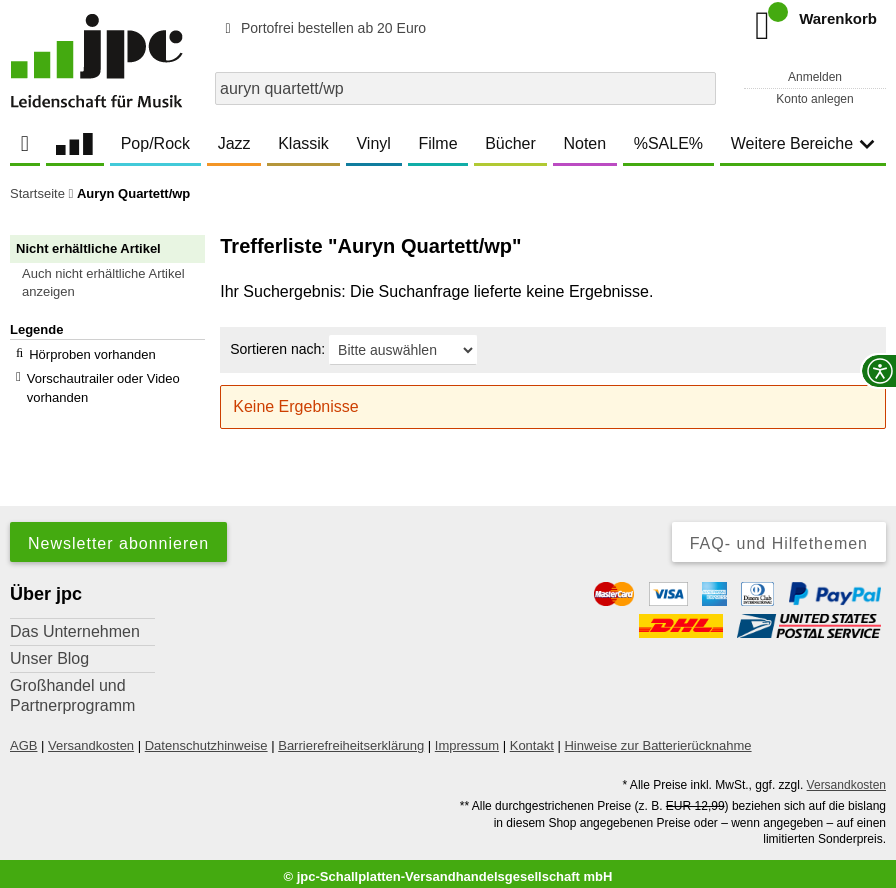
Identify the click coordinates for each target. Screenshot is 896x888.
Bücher (510, 143)
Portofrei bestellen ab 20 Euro (322, 28)
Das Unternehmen (75, 624)
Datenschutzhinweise (206, 738)
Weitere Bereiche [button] (803, 143)
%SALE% (668, 143)
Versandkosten (91, 738)
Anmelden (815, 77)
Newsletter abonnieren (118, 536)
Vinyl (373, 143)
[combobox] (465, 88)
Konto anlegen (814, 99)
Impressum (467, 738)
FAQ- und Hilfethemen (779, 536)
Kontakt (532, 738)
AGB (23, 738)
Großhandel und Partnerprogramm (72, 688)
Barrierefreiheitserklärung (351, 738)
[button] (116, 283)
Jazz (234, 143)
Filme (437, 143)
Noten (584, 143)
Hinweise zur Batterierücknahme (657, 738)
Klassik (303, 143)
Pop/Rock (155, 143)
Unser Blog (49, 651)
